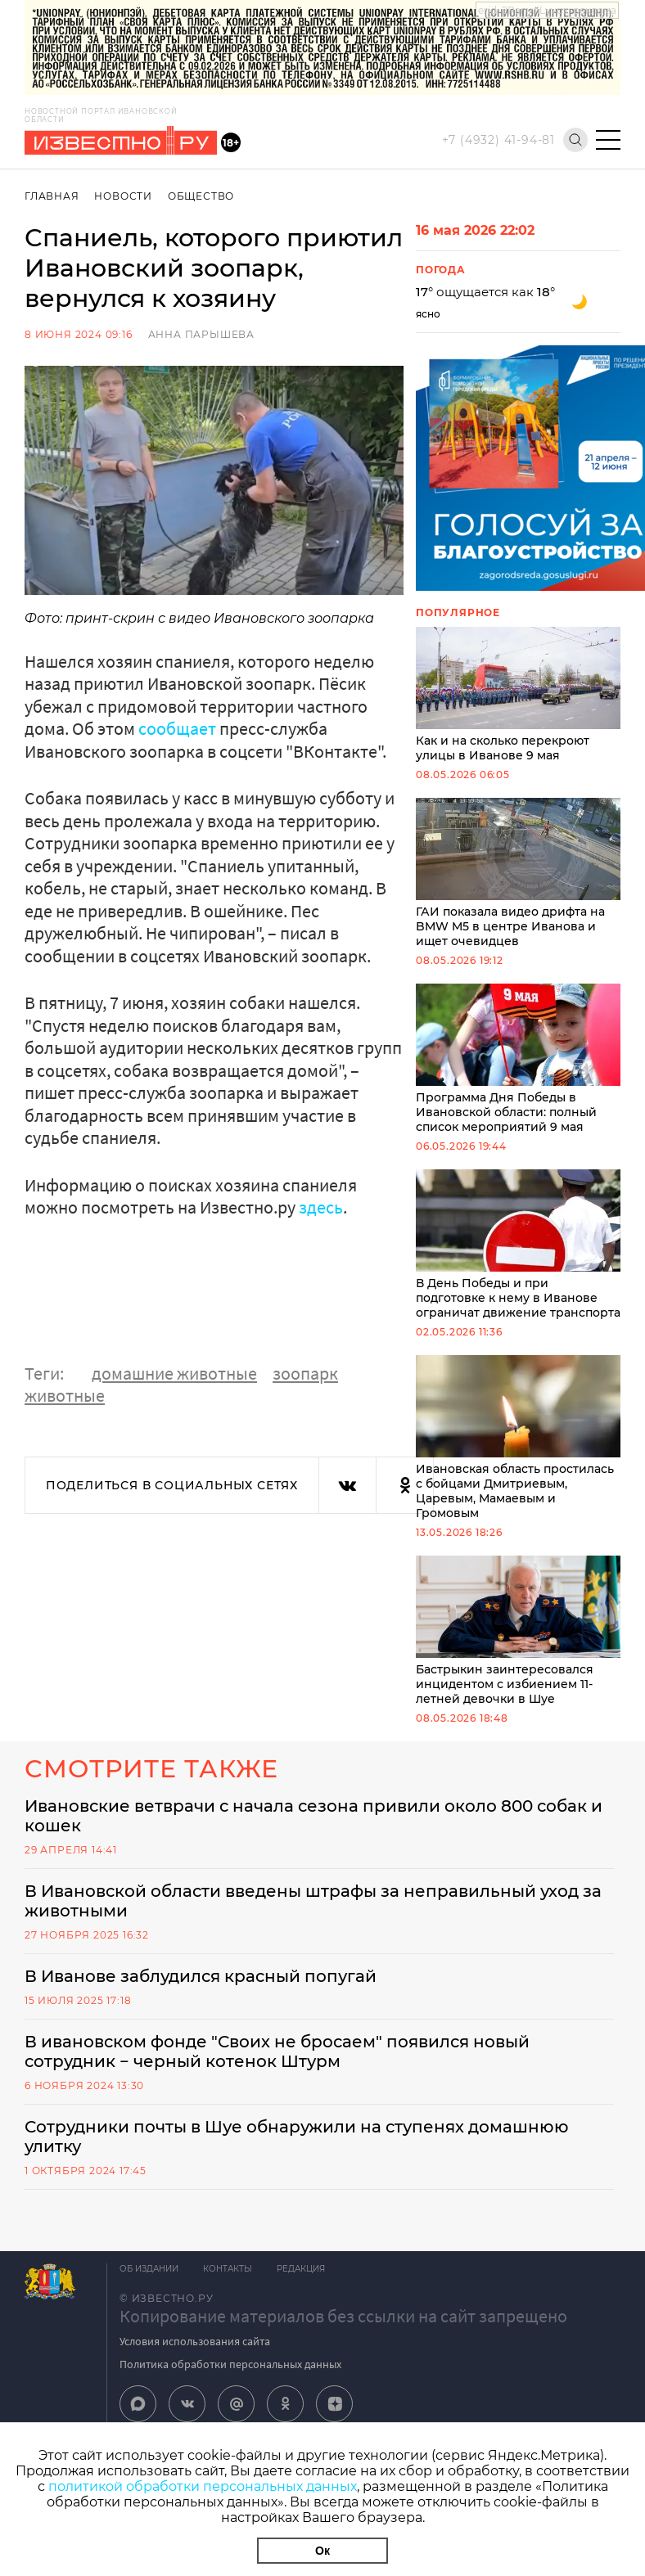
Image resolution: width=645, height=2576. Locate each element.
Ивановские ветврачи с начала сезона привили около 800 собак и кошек (313, 1815)
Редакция (301, 2268)
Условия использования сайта (195, 2341)
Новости (123, 196)
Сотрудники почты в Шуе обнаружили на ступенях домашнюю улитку (297, 2136)
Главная (52, 196)
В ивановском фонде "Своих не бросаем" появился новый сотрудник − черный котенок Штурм (277, 2051)
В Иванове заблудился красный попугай (201, 1976)
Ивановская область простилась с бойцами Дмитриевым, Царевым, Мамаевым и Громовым (518, 1437)
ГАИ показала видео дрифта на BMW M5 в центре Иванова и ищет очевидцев (518, 873)
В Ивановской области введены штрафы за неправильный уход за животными (313, 1901)
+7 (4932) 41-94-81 (498, 140)
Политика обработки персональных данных (230, 2364)
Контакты (227, 2268)
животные (65, 1395)
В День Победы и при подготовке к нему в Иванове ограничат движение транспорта (518, 1244)
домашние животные (174, 1373)
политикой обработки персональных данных (202, 2486)
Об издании (149, 2268)
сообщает (178, 728)
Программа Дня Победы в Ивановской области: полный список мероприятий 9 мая (518, 1059)
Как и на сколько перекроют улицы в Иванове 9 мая (518, 695)
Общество (201, 196)
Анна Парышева (201, 334)
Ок (322, 2550)
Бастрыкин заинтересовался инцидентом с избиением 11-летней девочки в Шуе (518, 1631)
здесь (321, 1207)
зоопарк (305, 1373)
